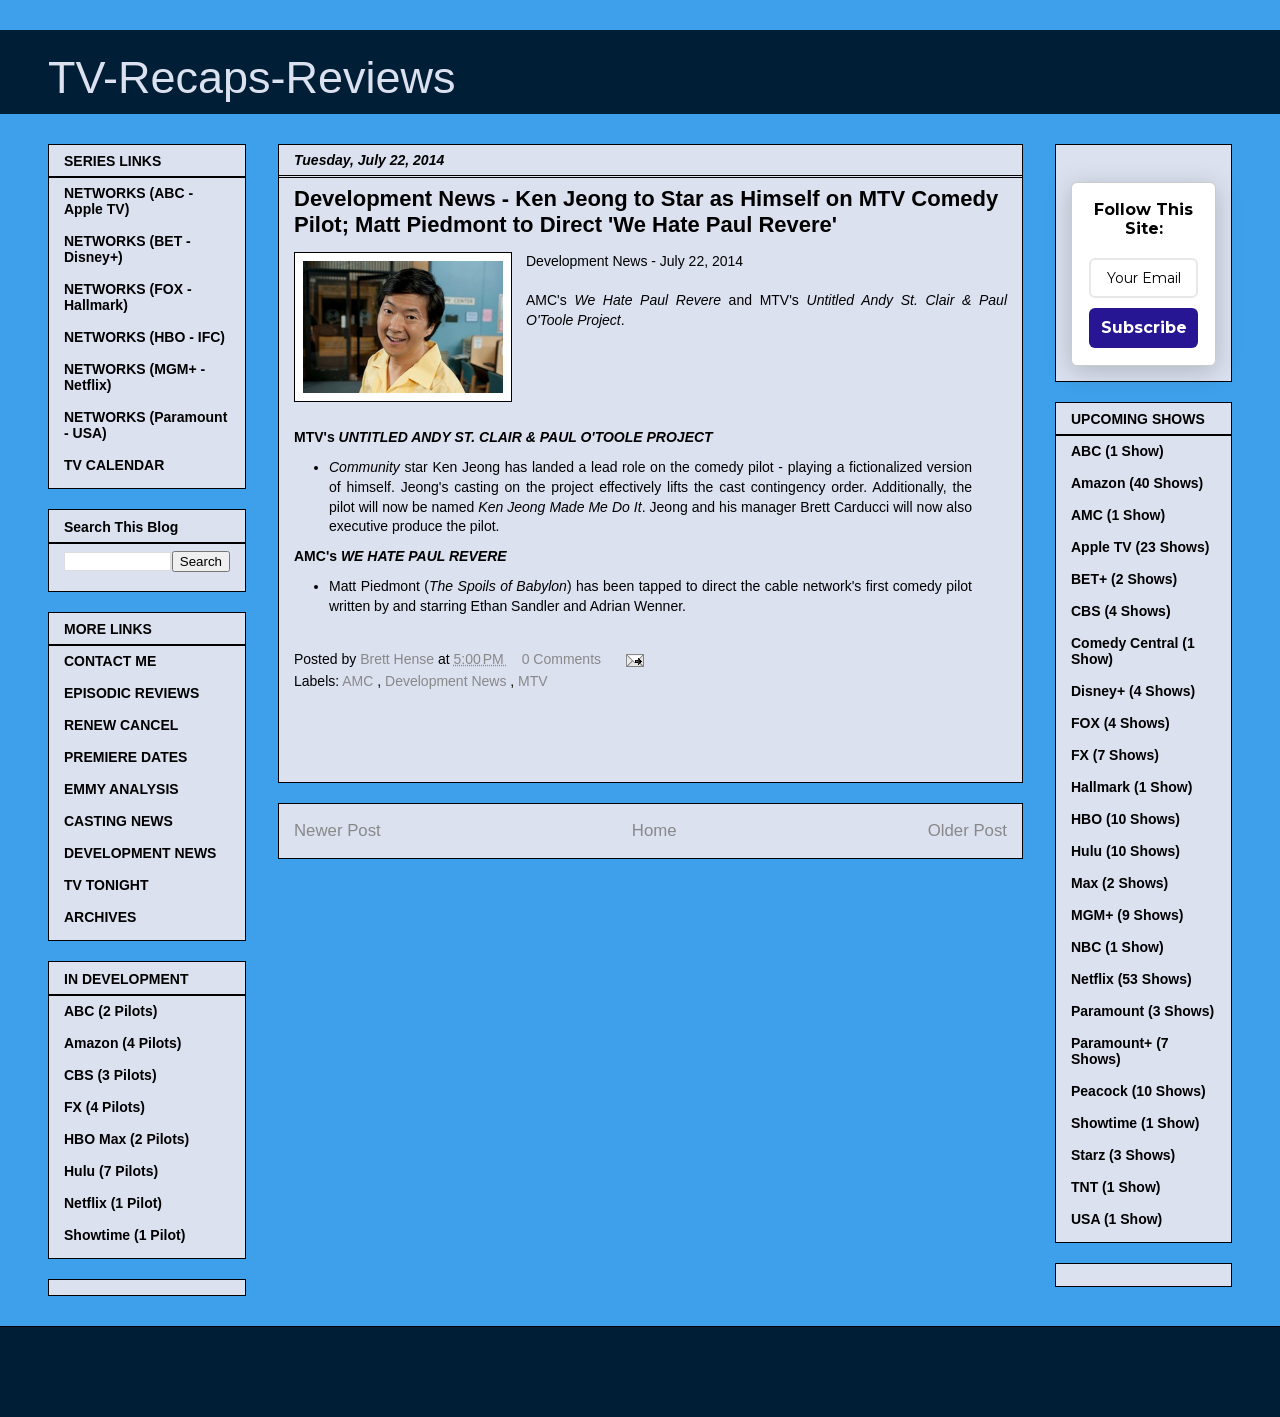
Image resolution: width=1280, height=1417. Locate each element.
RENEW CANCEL (121, 725)
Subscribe (1144, 327)
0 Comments (561, 659)
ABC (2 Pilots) (110, 1011)
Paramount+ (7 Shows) (1120, 1051)
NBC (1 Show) (1117, 947)
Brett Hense (399, 659)
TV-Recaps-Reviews (252, 77)
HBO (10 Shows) (1125, 819)
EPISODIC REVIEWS (131, 693)
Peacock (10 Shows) (1138, 1091)
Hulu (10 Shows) (1125, 851)
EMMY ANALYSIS (121, 789)
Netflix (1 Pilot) (113, 1203)
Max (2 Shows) (1119, 883)
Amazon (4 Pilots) (122, 1043)
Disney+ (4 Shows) (1133, 691)
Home (654, 830)
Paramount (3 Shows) (1142, 1011)
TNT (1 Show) (1115, 1187)
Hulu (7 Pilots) (111, 1171)
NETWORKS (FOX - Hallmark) (128, 297)
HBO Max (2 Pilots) (126, 1139)
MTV (533, 681)
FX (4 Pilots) (104, 1107)
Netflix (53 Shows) (1131, 979)
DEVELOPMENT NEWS (140, 853)
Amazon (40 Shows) (1137, 483)
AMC (359, 681)
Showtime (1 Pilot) (124, 1235)
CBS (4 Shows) (1121, 611)
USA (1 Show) (1116, 1219)
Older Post (967, 830)
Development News (447, 681)
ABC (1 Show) (1117, 451)
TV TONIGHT (106, 885)
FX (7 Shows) (1115, 755)
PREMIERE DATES (125, 757)
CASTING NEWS (118, 821)
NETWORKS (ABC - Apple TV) (128, 201)
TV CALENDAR (114, 465)
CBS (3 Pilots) (110, 1075)
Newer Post (337, 830)
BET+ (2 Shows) (1124, 579)
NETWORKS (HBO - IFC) (144, 337)
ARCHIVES (100, 917)
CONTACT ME (110, 661)
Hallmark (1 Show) (1131, 787)
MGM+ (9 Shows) (1127, 915)
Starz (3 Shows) (1123, 1155)
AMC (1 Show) (1118, 515)
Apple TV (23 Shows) (1140, 547)
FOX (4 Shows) (1120, 723)
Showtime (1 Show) (1135, 1123)
